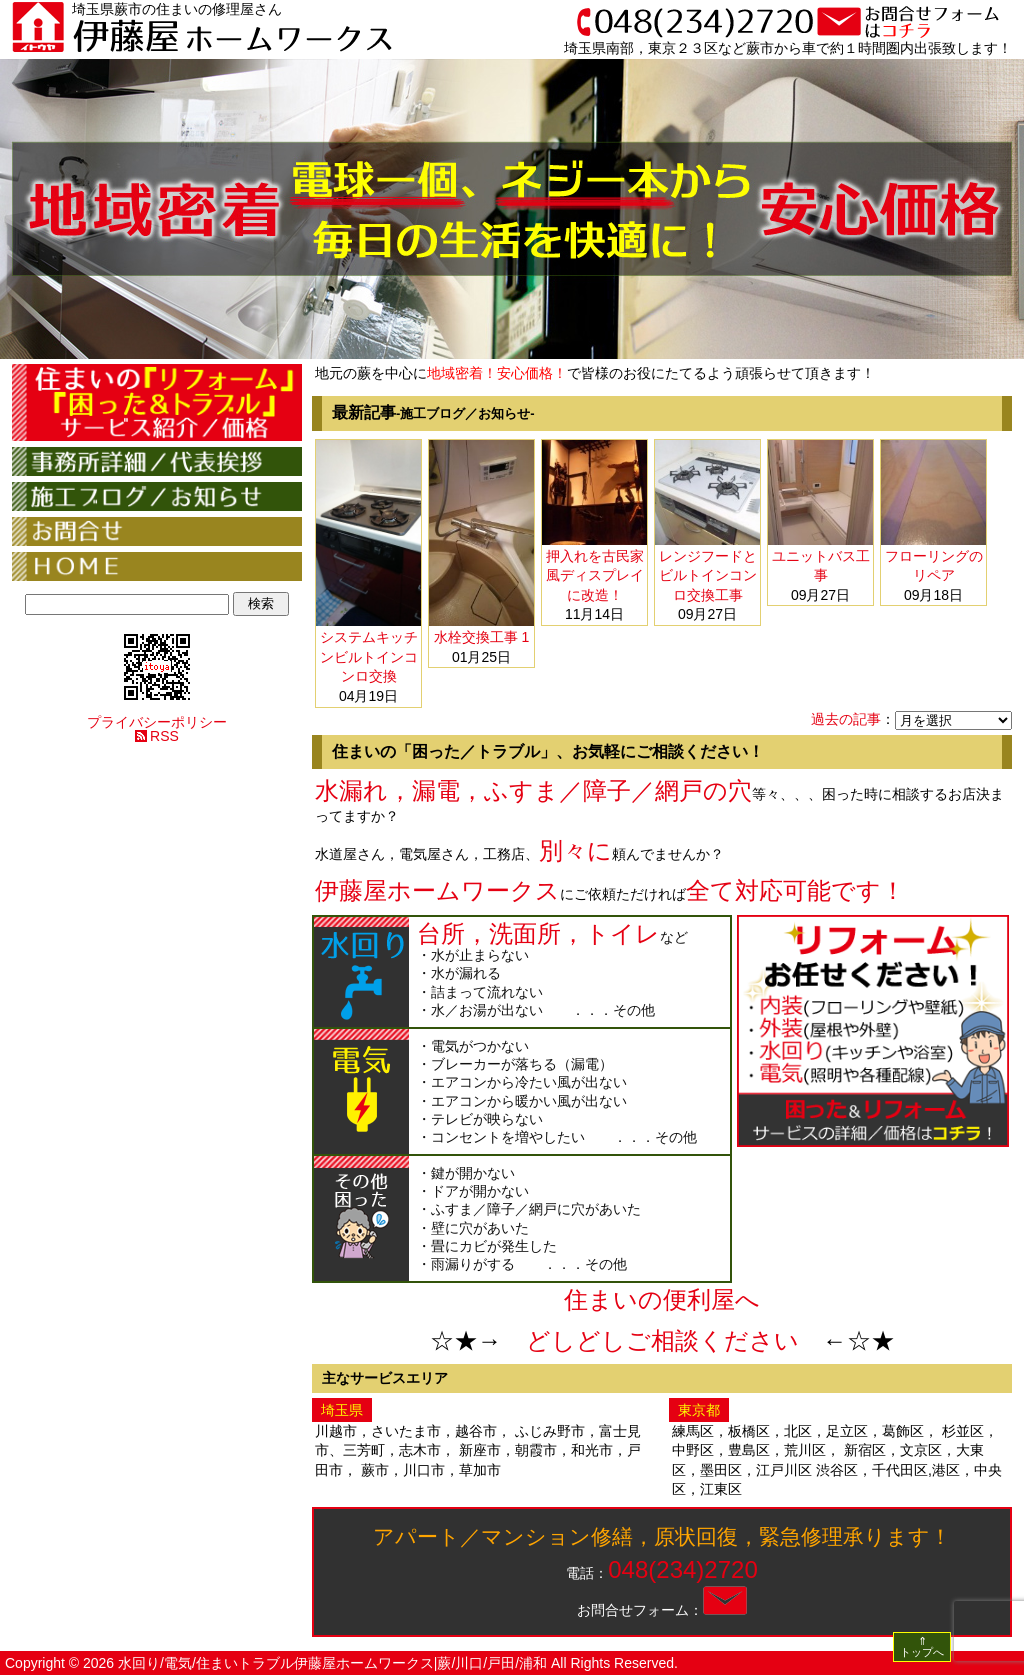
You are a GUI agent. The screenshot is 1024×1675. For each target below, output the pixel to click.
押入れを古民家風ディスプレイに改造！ (595, 575)
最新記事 (433, 412)
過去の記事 (846, 719)
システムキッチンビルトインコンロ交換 (369, 656)
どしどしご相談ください (662, 1340)
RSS (164, 736)
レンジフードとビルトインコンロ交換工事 (708, 575)
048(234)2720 (682, 1569)
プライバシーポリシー (157, 722)
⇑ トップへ (922, 1646)
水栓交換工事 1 (482, 637)
